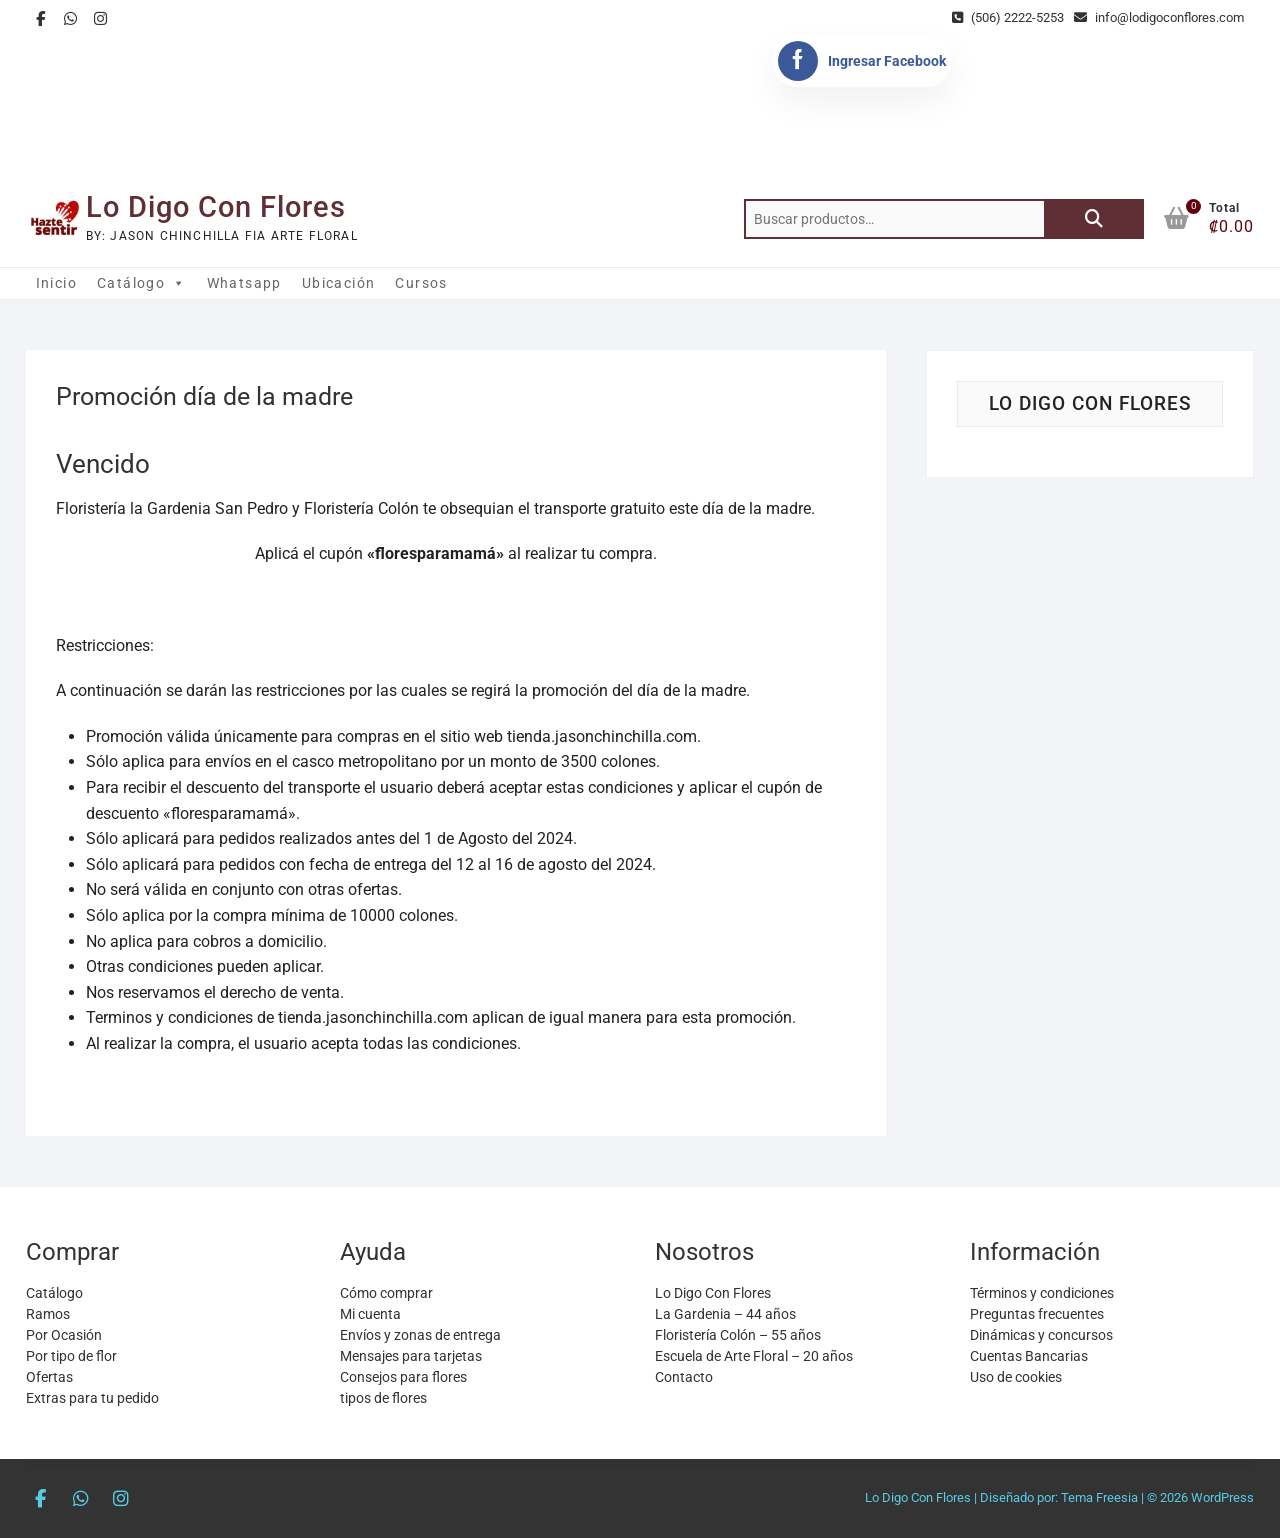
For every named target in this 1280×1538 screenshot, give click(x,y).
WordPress (1222, 1497)
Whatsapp (244, 283)
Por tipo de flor (71, 1356)
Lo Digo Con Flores (216, 207)
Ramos (48, 1314)
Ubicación (339, 283)
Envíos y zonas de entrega (420, 1335)
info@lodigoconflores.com (1159, 17)
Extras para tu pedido (92, 1398)
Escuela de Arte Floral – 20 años (754, 1356)
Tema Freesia (1099, 1497)
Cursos (421, 283)
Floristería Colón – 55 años (738, 1335)
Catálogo (142, 283)
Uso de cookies (1016, 1377)
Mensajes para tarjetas (411, 1356)
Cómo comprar (386, 1293)
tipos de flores (383, 1398)
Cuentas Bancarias (1029, 1356)
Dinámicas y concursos (1041, 1335)
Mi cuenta (370, 1314)
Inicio (56, 283)
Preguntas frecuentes (1037, 1314)
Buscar (1094, 219)
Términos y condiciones (1042, 1293)
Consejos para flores (403, 1377)
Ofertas (49, 1377)
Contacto (684, 1377)
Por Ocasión (64, 1335)
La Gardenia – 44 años (725, 1314)
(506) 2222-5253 (1008, 17)
